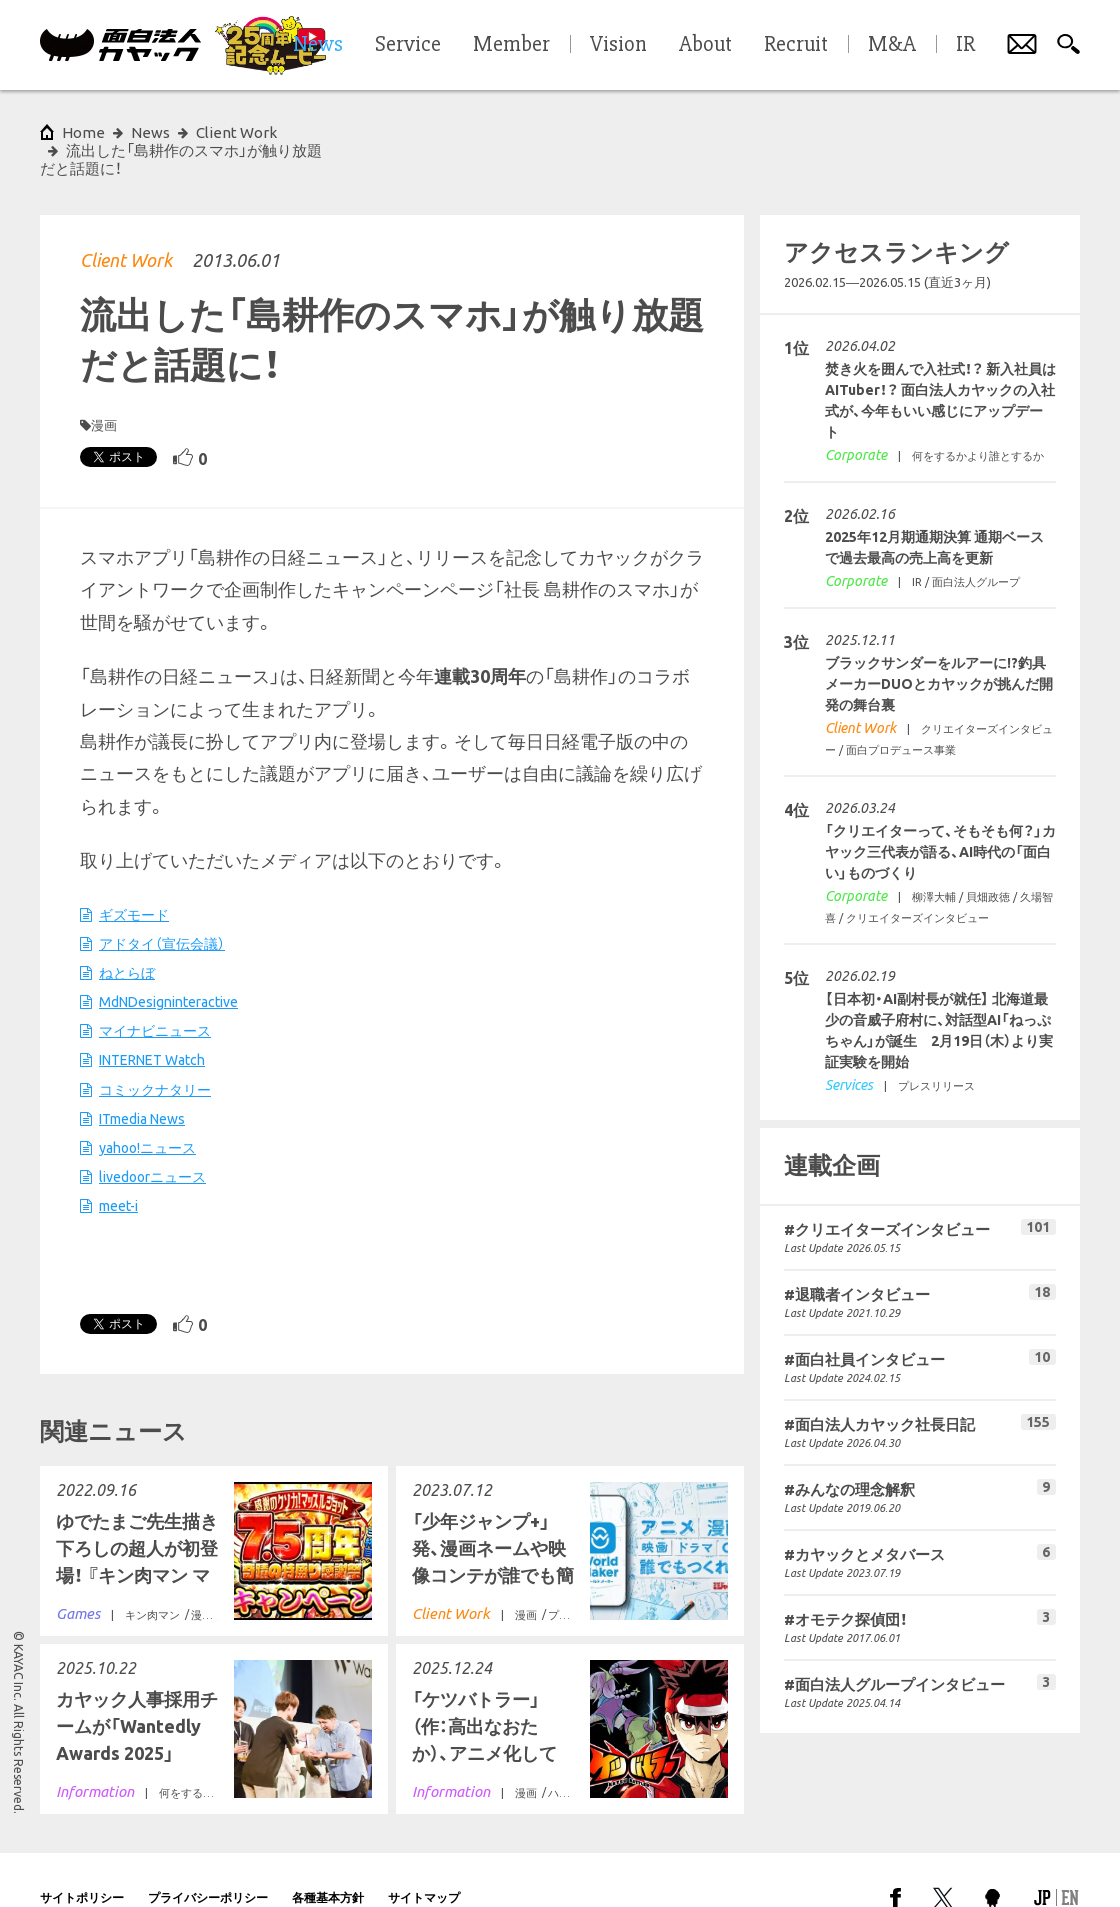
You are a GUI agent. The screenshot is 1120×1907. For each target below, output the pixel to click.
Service (408, 45)
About (705, 45)
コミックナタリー (155, 1054)
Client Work (126, 224)
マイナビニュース (155, 995)
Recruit (796, 45)
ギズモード (134, 879)
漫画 (104, 389)
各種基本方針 (328, 1861)
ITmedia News (142, 1083)
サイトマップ (424, 1861)
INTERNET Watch (152, 1024)
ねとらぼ (127, 937)
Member (511, 45)
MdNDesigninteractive (168, 966)
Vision (618, 45)
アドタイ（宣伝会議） (162, 908)
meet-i (118, 1170)
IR (965, 45)
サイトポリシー (82, 1861)
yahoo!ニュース (147, 1112)
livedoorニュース (152, 1141)
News (150, 132)
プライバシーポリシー (208, 1861)
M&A (892, 45)
